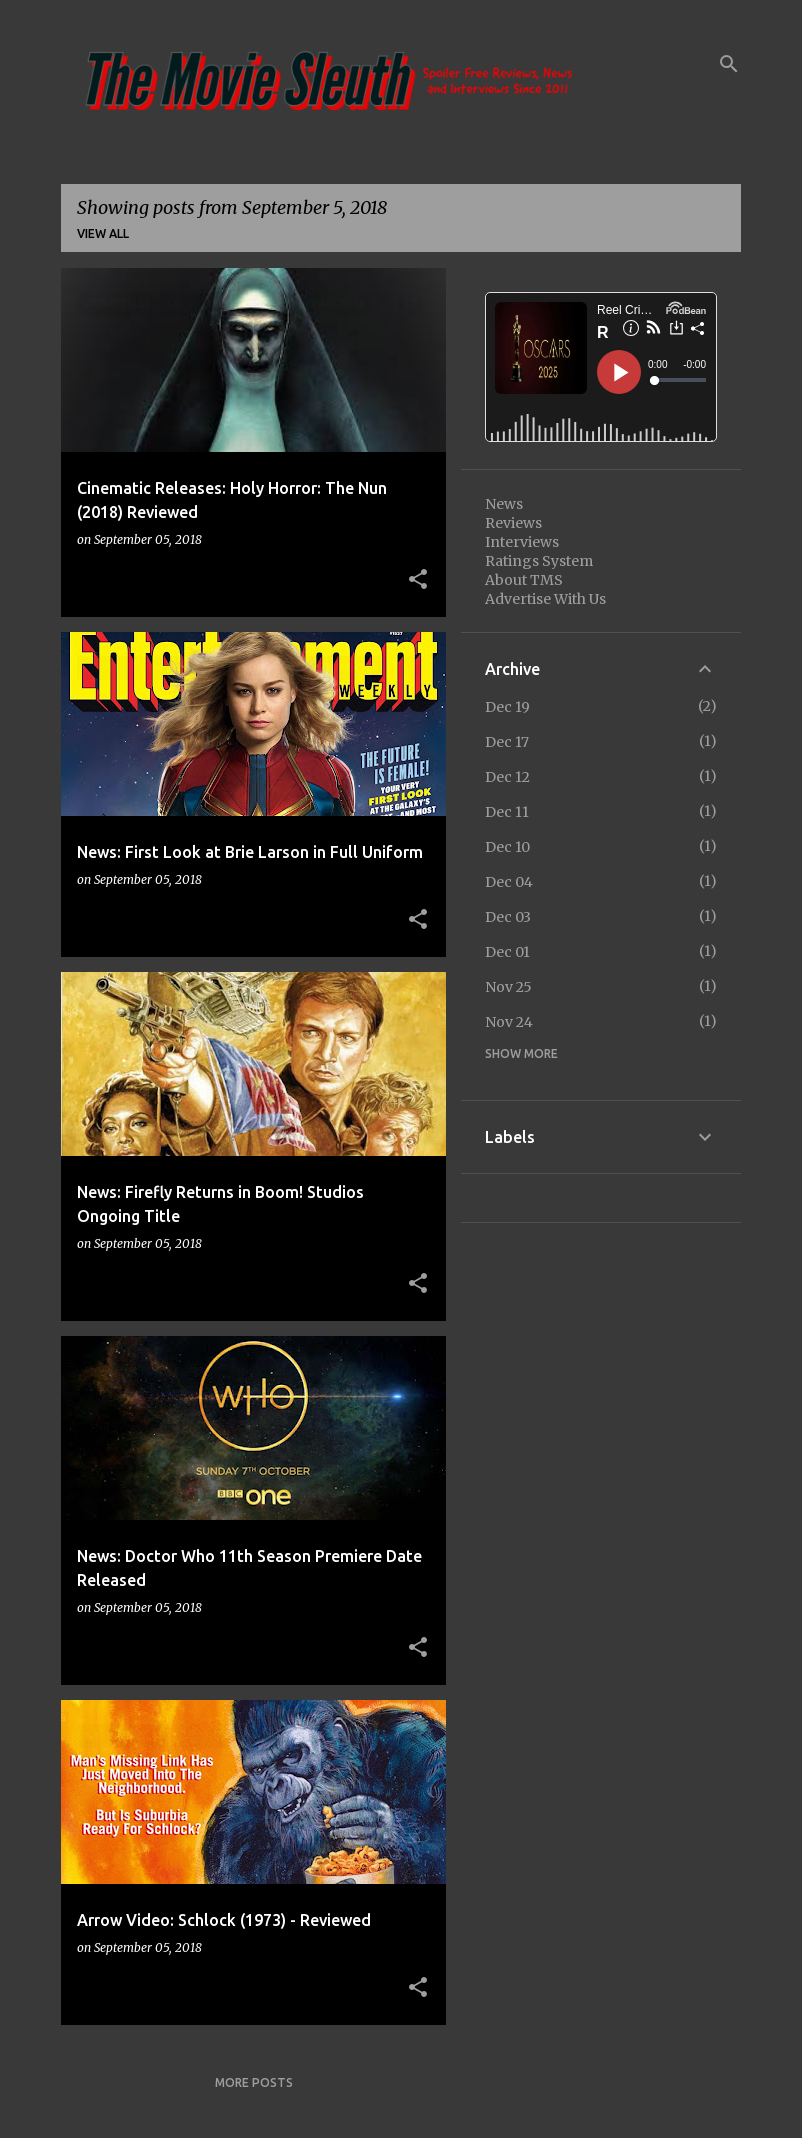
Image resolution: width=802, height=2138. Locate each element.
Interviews (522, 542)
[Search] (729, 64)
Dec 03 (508, 917)
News (504, 504)
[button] (418, 580)
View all (103, 233)
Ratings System (539, 561)
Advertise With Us (545, 599)
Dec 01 (507, 952)
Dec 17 (507, 742)
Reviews (513, 523)
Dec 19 (507, 707)
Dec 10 (507, 847)
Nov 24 (509, 1022)
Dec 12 (507, 777)
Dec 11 (507, 812)
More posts (254, 2082)
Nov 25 (508, 987)
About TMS (524, 580)
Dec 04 (509, 882)
